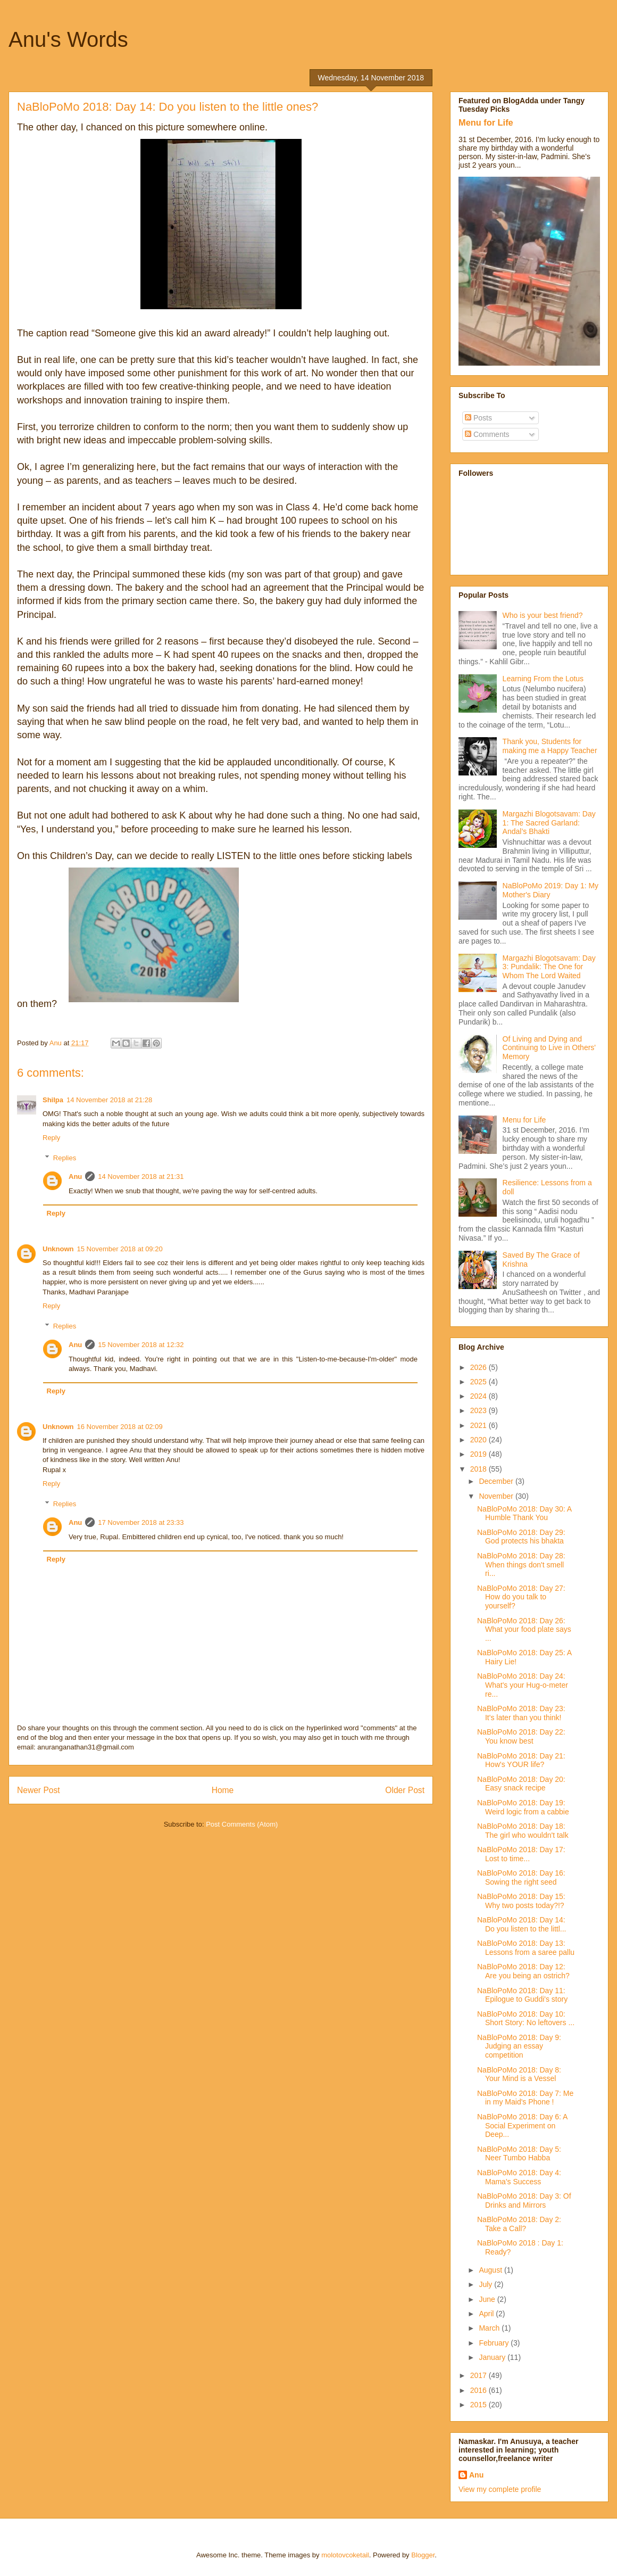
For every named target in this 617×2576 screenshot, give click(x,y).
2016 (479, 2390)
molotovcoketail (345, 2555)
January (493, 2357)
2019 (479, 1454)
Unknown (58, 1249)
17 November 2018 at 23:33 (141, 1522)
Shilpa (53, 1100)
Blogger (423, 2555)
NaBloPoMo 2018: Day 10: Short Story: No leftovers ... (525, 2018)
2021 (479, 1425)
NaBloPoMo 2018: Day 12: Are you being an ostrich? (523, 1971)
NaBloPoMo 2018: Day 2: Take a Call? (519, 2224)
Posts (478, 418)
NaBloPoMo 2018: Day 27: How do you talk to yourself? (521, 1597)
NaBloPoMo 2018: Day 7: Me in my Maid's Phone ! (525, 2098)
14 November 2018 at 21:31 (141, 1176)
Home (223, 1790)
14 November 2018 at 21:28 (109, 1100)
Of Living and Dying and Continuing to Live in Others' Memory (549, 1048)
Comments (487, 434)
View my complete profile (499, 2489)
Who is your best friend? (543, 615)
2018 (479, 1469)
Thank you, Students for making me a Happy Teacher (550, 746)
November (497, 1496)
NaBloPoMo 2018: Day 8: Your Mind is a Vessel (519, 2074)
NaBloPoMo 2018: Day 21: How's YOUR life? (521, 1760)
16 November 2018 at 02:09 (120, 1427)
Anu (75, 1176)
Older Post (404, 1790)
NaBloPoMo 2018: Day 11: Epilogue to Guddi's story (522, 1995)
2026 (479, 1367)
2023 (479, 1410)
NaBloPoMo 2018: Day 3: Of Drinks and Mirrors (524, 2200)
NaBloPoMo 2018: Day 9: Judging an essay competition (519, 2046)
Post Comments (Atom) (242, 1824)
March (490, 2328)
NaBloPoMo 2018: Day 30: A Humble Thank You (524, 1513)
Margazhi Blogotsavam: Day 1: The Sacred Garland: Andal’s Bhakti (549, 823)
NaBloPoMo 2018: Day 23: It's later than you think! (521, 1713)
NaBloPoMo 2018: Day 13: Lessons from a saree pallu (525, 1947)
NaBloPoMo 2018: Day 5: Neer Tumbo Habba (519, 2153)
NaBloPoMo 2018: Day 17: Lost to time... (521, 1854)
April (487, 2313)
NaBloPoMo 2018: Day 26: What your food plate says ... (524, 1629)
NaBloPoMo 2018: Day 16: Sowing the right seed (521, 1877)
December (497, 1481)
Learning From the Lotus (543, 678)
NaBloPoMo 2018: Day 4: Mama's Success (519, 2177)
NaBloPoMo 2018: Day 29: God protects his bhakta (521, 1537)
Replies (64, 1158)
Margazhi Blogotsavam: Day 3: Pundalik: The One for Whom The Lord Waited (549, 967)
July (486, 2284)
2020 (479, 1439)
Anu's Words (68, 39)
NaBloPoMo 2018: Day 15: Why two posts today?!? (521, 1901)
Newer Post (38, 1790)
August (491, 2270)
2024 (479, 1396)
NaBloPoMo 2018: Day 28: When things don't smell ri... (521, 1564)
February (495, 2343)
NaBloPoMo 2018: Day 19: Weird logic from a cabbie (523, 1807)
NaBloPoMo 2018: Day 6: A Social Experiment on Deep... (522, 2125)
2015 (479, 2404)
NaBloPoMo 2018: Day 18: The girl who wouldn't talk (523, 1830)
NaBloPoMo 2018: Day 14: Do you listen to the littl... (521, 1924)
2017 (479, 2375)
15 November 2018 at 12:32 (141, 1345)
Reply (51, 1138)
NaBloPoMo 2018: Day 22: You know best (521, 1736)
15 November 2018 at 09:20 (120, 1249)
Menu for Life (485, 122)
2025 (479, 1381)
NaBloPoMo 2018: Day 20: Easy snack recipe (521, 1784)
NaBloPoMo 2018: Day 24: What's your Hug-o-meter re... (522, 1685)
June (488, 2299)
